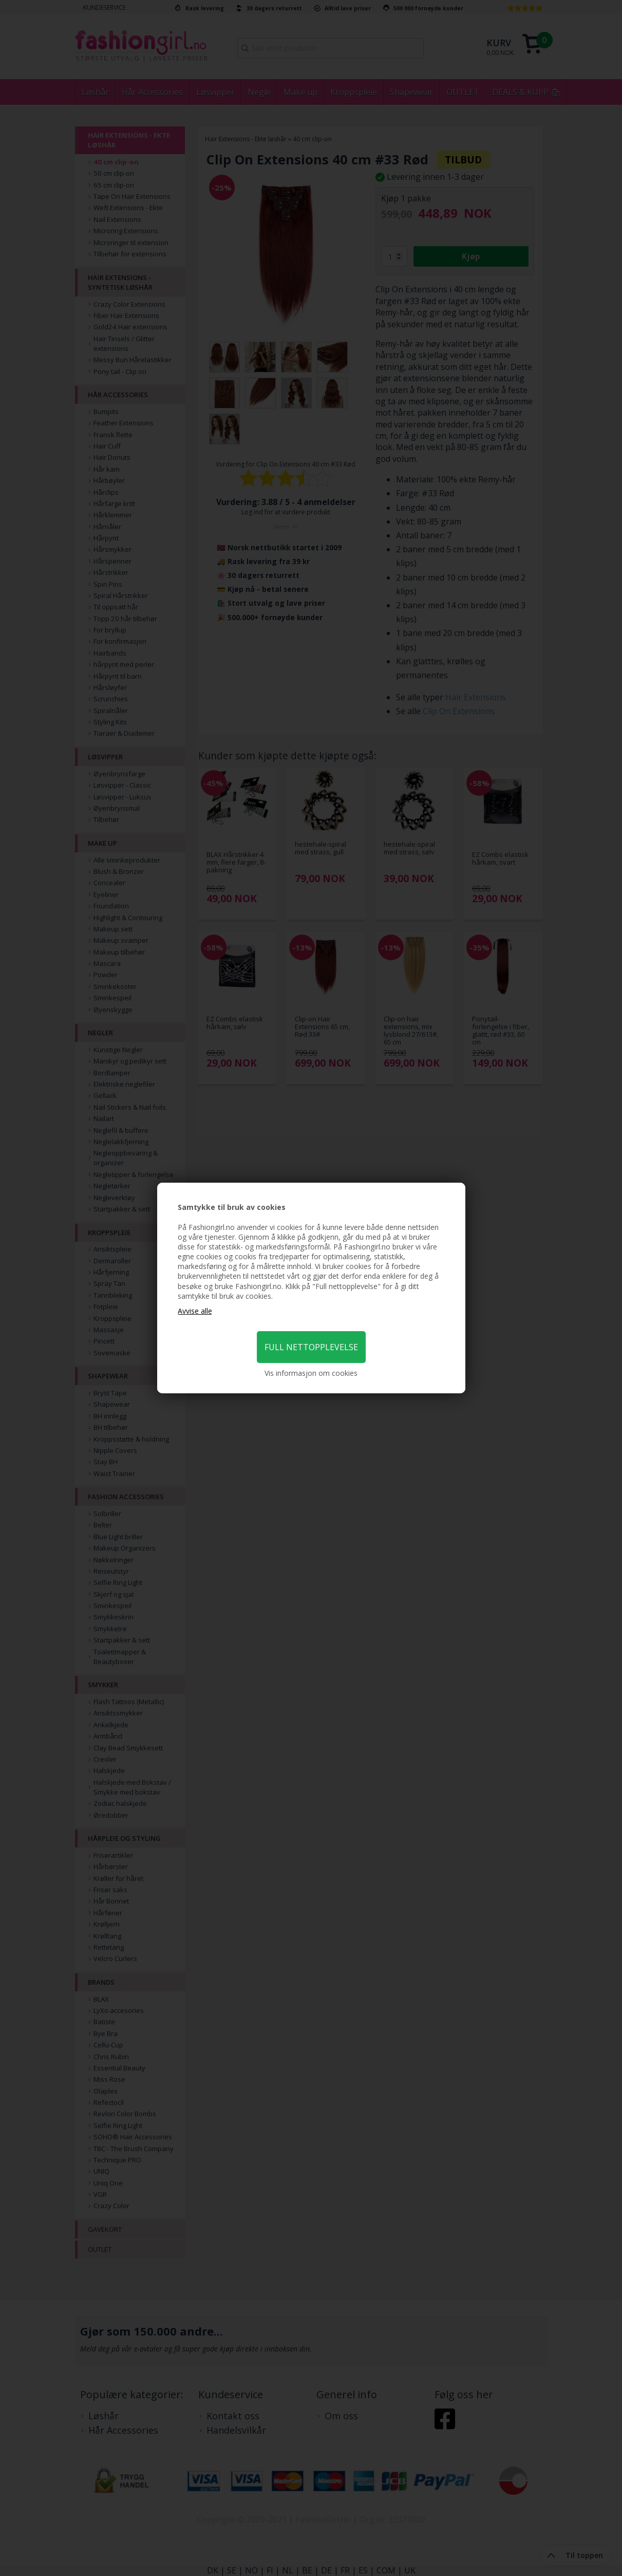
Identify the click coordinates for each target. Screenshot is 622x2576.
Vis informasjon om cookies (311, 1373)
